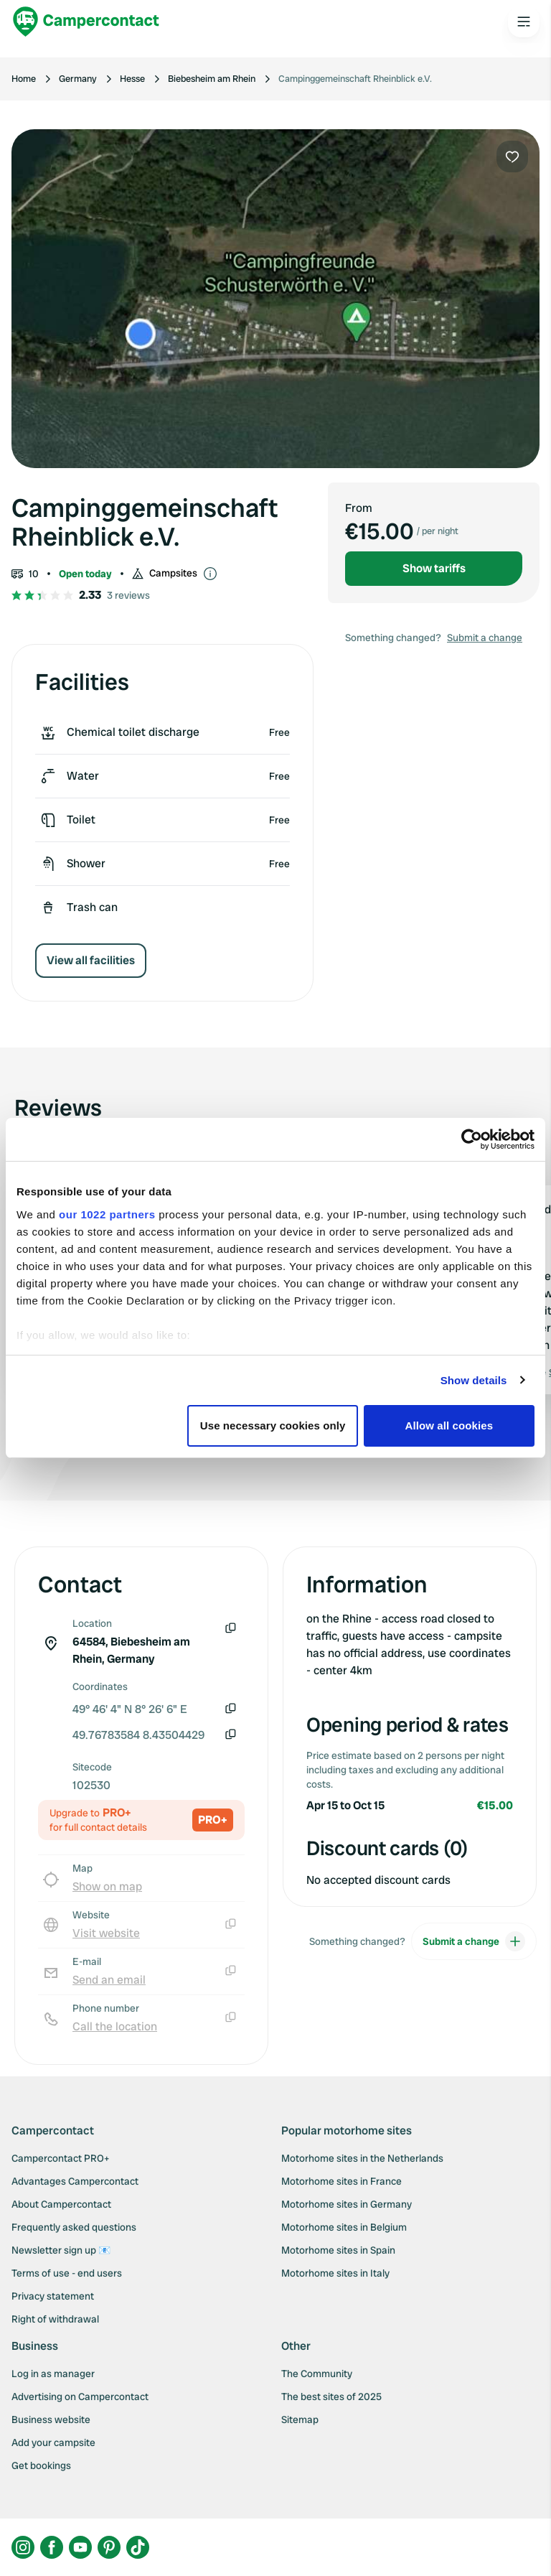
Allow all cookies (449, 1425)
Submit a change (484, 637)
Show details (474, 1380)
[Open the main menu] (524, 21)
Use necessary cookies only (273, 1425)
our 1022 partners (107, 1214)
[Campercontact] (86, 21)
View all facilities (91, 960)
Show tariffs (434, 568)
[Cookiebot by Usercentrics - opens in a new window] (471, 1139)
